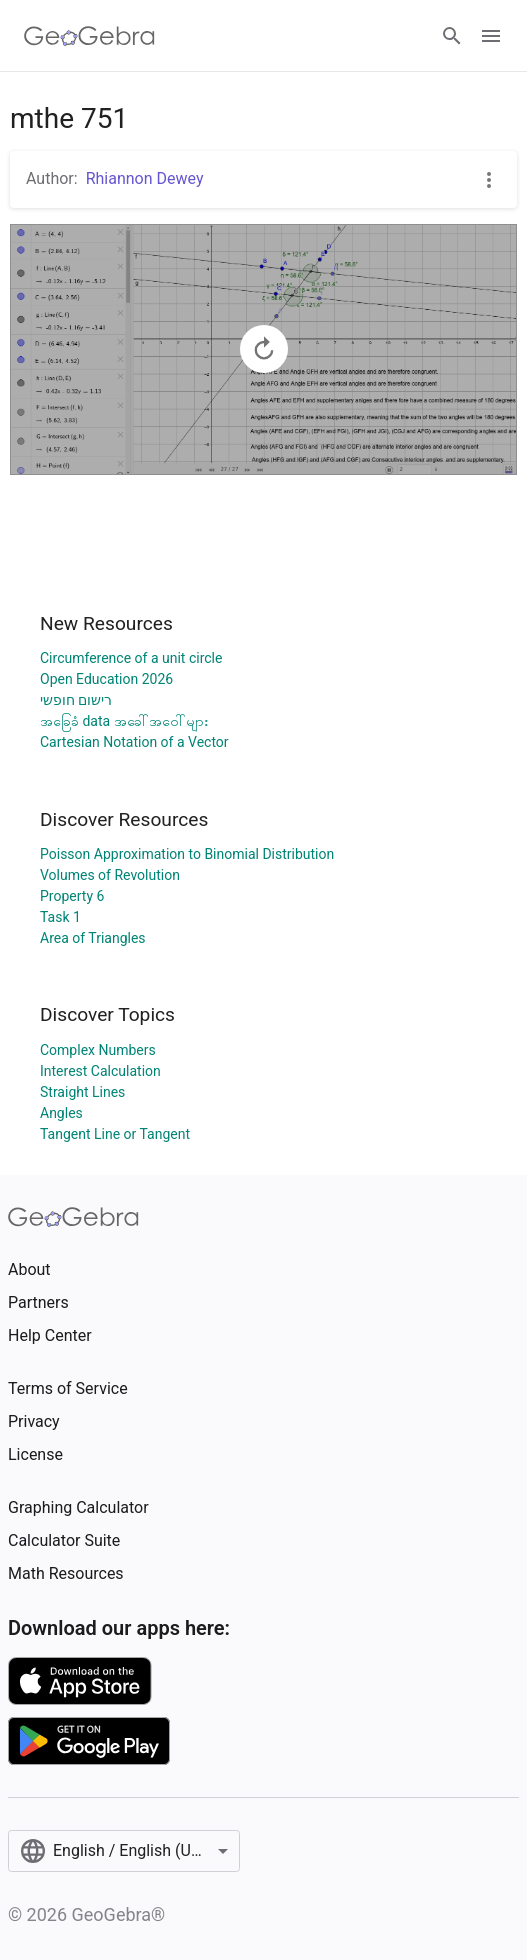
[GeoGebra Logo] (89, 36)
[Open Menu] (491, 36)
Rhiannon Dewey (145, 178)
